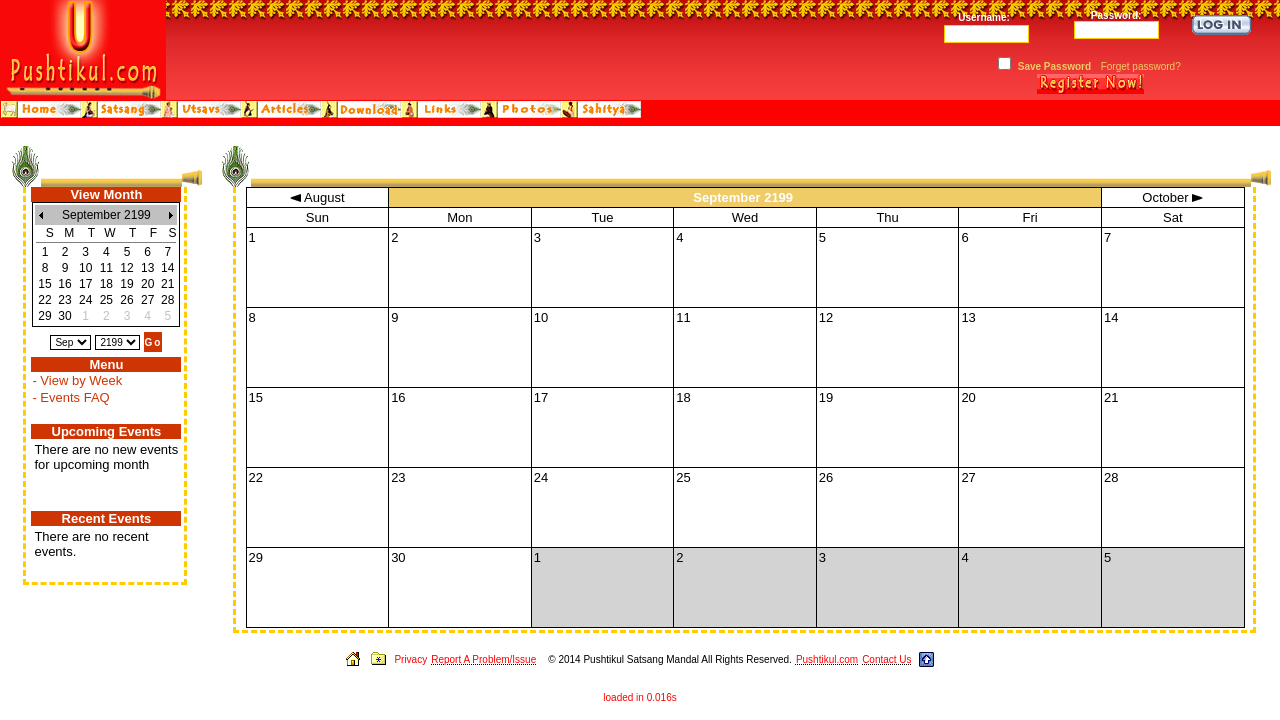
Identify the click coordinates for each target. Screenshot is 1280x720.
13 (147, 268)
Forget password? (1141, 66)
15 (44, 284)
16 (64, 284)
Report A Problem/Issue (483, 659)
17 (85, 284)
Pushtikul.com (827, 659)
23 (64, 300)
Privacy (410, 659)
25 (106, 300)
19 (126, 284)
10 (85, 268)
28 (167, 300)
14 (167, 268)
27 (147, 300)
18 (106, 284)
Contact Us (886, 659)
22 (44, 300)
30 (64, 316)
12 (126, 268)
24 (85, 300)
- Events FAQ (70, 397)
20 (147, 284)
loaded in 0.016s (639, 697)
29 (44, 316)
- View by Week (77, 380)
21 (167, 284)
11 (106, 268)
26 (126, 300)
